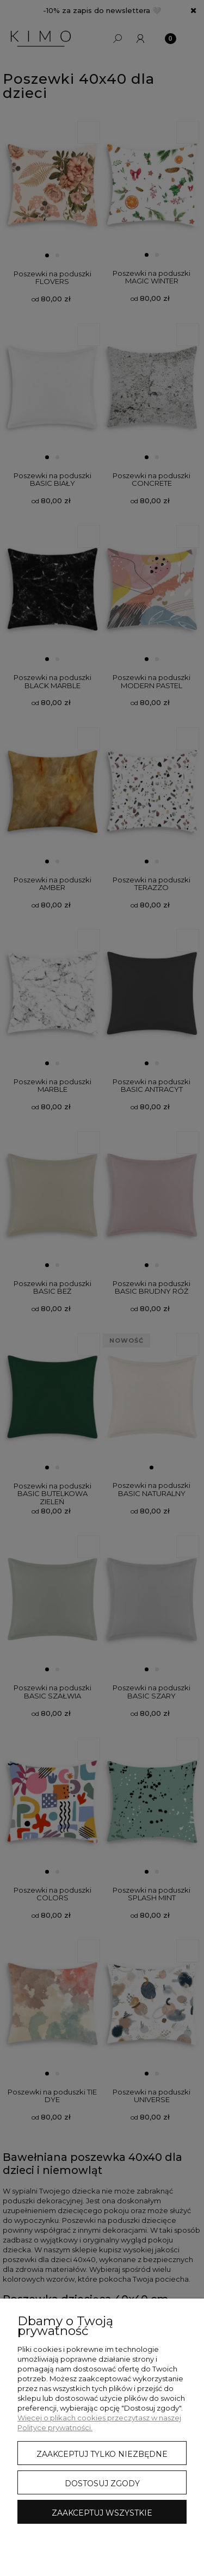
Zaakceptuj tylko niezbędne (102, 2454)
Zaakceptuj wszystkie (102, 2513)
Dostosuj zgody (102, 2483)
